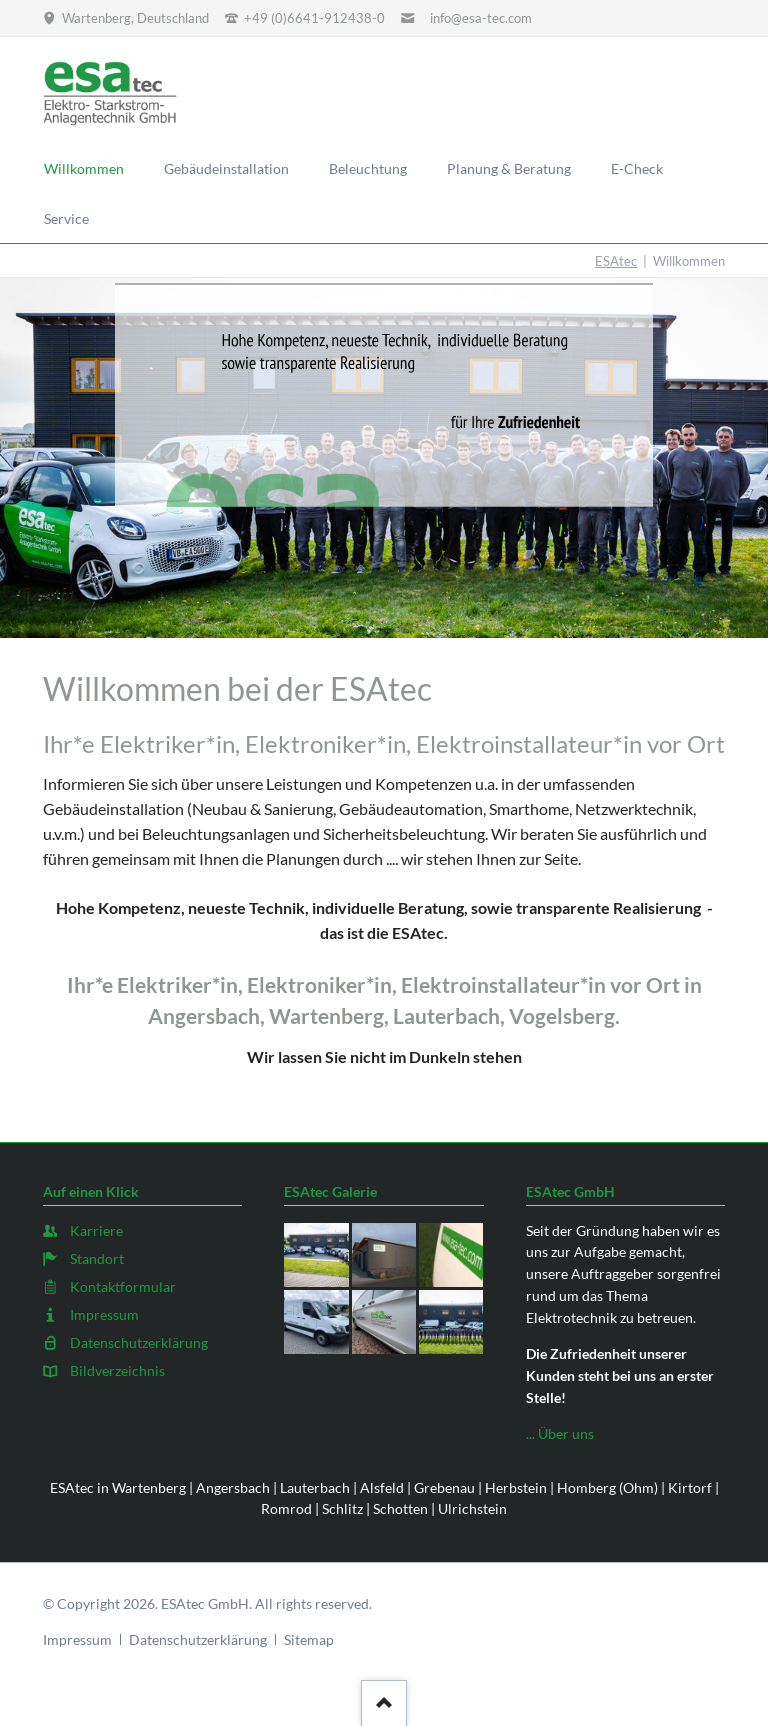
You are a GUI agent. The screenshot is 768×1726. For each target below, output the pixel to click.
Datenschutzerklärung (198, 1639)
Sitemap (309, 1639)
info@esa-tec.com (481, 18)
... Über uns (560, 1433)
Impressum (77, 1639)
